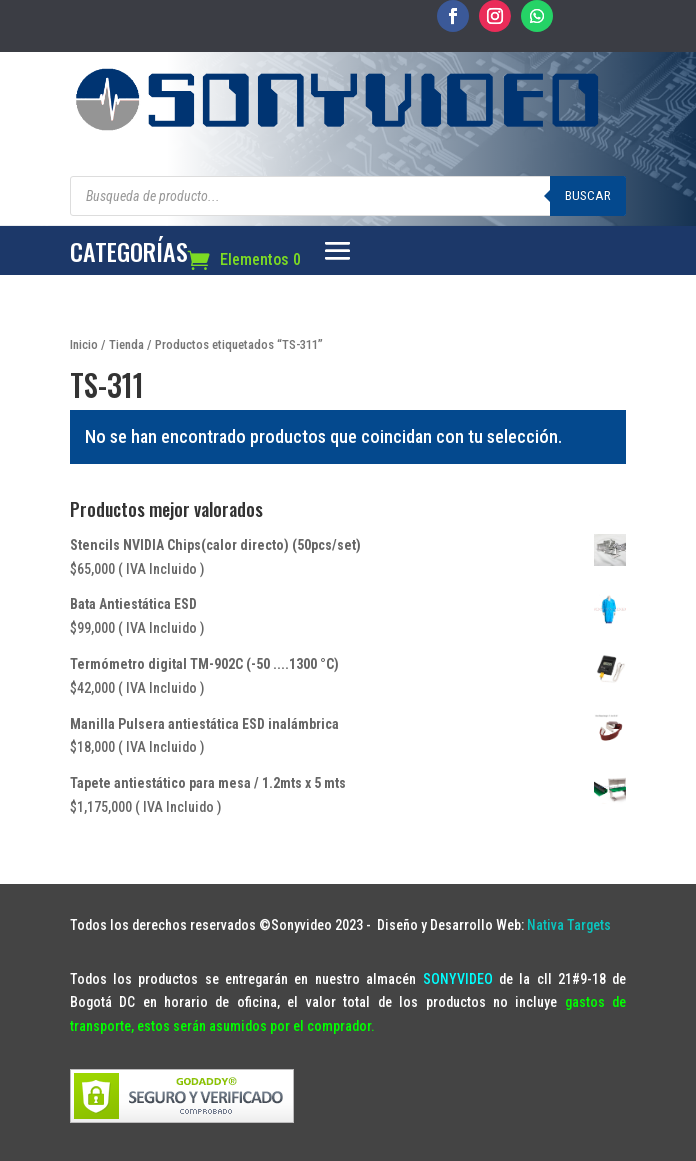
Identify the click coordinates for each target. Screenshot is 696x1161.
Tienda (126, 344)
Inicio (84, 344)
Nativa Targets (569, 925)
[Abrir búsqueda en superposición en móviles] (348, 196)
